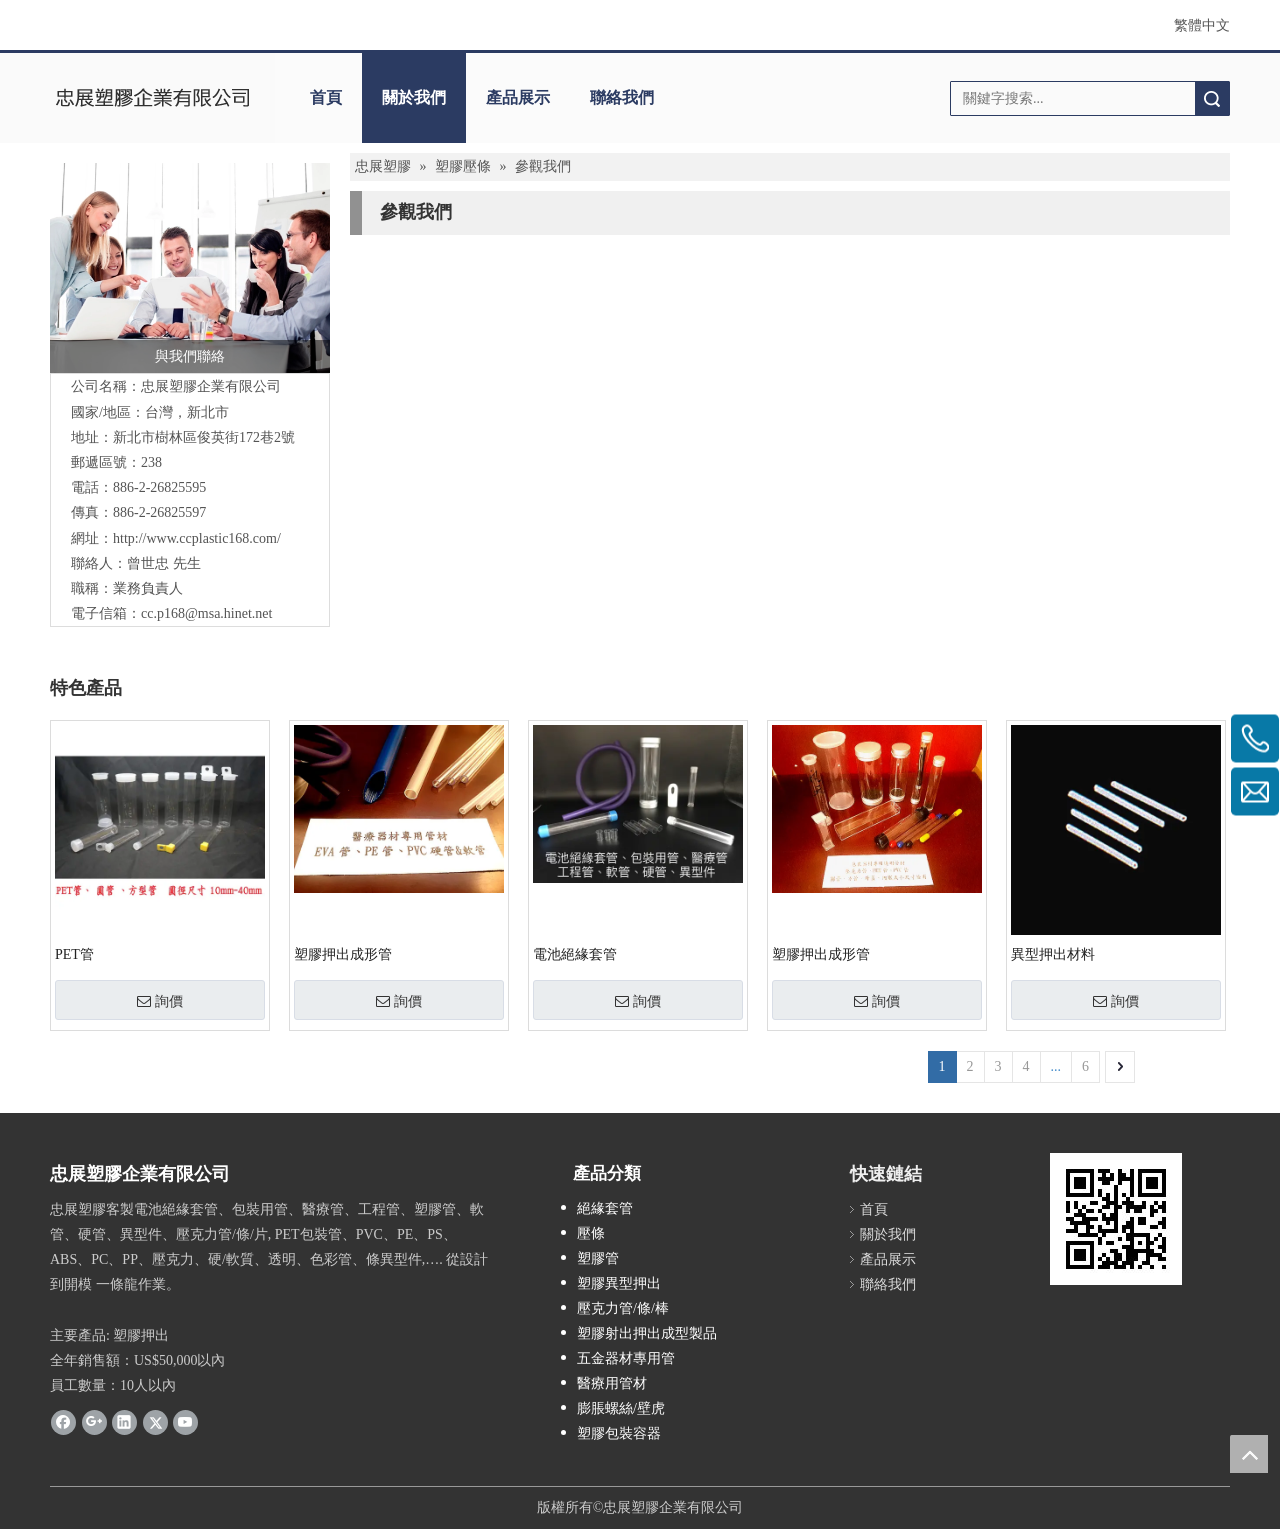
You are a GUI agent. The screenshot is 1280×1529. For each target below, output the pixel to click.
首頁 (326, 97)
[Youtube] (185, 1422)
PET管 (74, 954)
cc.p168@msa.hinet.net (206, 613)
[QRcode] (1116, 1219)
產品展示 (518, 97)
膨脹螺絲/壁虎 (621, 1408)
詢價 (160, 1001)
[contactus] (190, 268)
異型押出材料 (1053, 954)
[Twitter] (155, 1422)
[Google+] (94, 1422)
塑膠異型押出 (619, 1283)
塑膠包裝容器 (619, 1433)
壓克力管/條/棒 (623, 1308)
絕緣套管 (605, 1208)
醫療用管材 (612, 1383)
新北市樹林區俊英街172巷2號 (204, 437)
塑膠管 (598, 1258)
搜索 (1212, 98)
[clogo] (152, 98)
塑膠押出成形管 (343, 954)
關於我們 (414, 97)
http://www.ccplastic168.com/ (197, 538)
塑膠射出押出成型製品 (647, 1333)
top (1249, 1454)
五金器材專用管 (626, 1358)
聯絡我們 (622, 97)
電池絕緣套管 (575, 954)
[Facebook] (63, 1422)
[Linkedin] (124, 1422)
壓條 (591, 1233)
